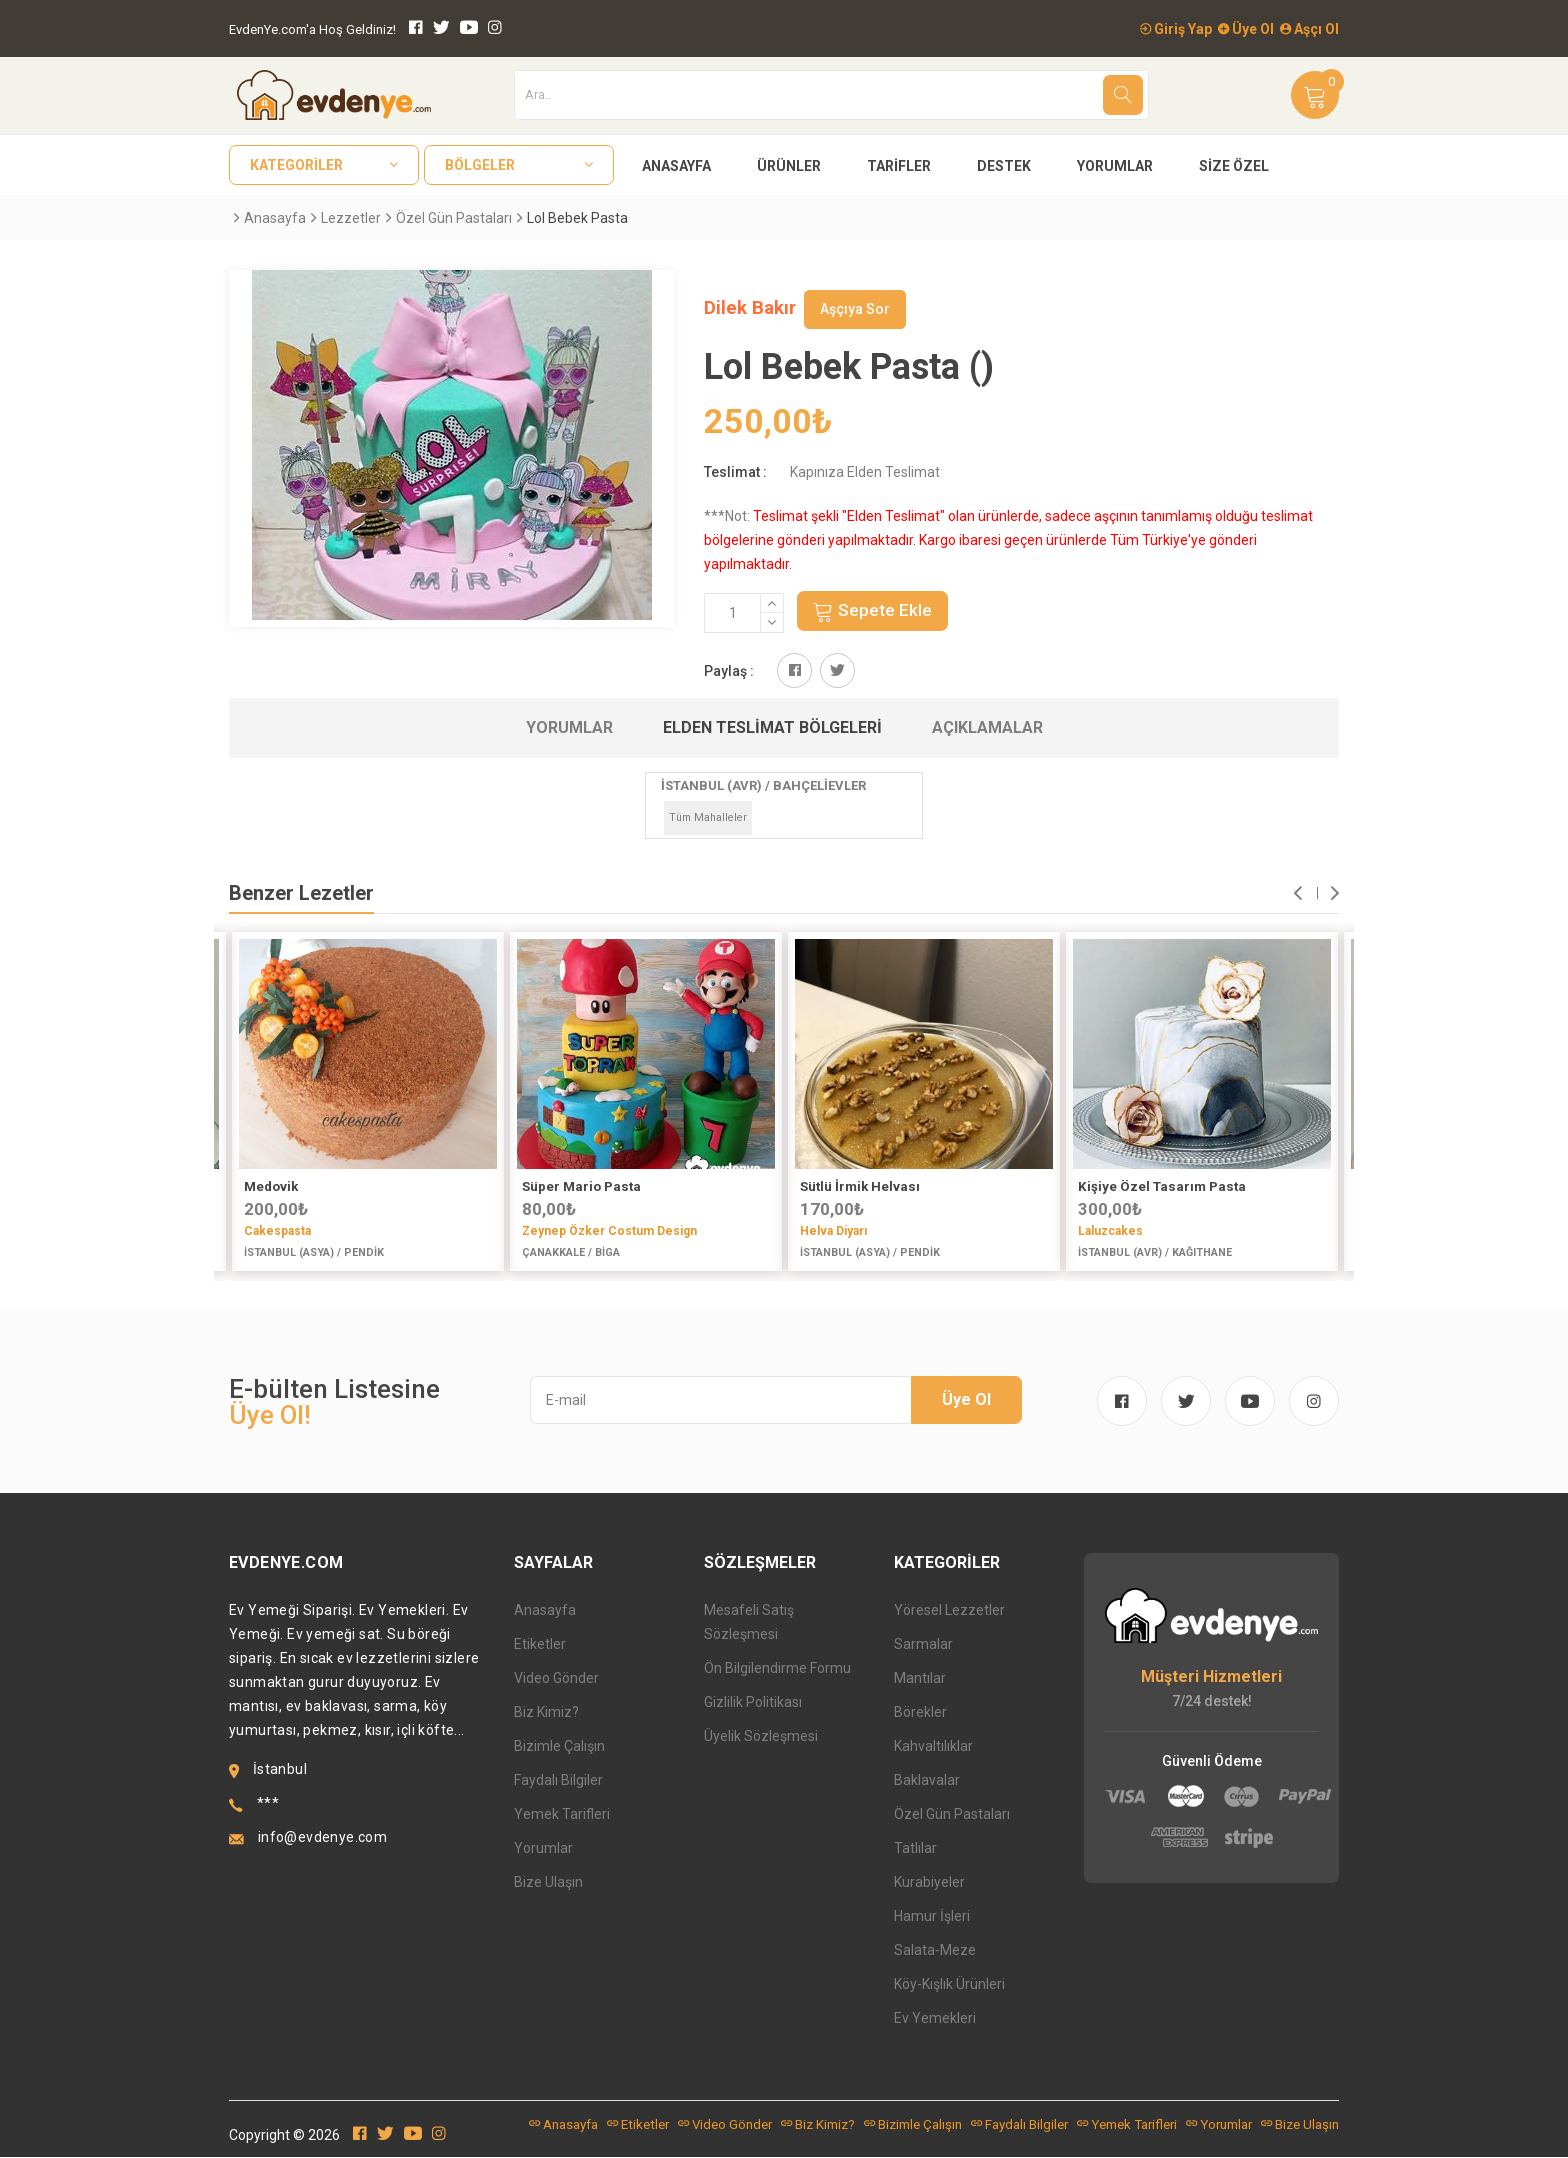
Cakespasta (277, 1231)
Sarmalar (923, 1645)
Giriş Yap (1176, 29)
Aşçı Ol (1309, 29)
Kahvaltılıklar (933, 1747)
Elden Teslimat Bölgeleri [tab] (772, 727)
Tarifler (899, 166)
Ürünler (789, 166)
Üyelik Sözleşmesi (761, 1737)
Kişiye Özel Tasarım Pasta (1162, 1186)
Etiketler (540, 1645)
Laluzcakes (1110, 1231)
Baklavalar (927, 1781)
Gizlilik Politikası (753, 1703)
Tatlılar (915, 1849)
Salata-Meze (935, 1951)
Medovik (271, 1186)
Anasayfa (676, 166)
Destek (1004, 166)
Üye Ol (1246, 29)
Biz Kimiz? (546, 1713)
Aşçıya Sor (855, 309)
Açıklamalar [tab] (987, 727)
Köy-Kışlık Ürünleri (949, 1985)
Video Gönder (556, 1679)
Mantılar (920, 1679)
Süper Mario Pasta (581, 1186)
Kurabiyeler (929, 1883)
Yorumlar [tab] (569, 727)
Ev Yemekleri (935, 2019)
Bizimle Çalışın (559, 1747)
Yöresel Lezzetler (949, 1611)
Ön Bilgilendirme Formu (777, 1669)
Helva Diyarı (833, 1231)
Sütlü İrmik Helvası (860, 1186)
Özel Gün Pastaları (454, 218)
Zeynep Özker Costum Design (609, 1231)
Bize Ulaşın (548, 1883)
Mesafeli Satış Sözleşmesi (749, 1623)
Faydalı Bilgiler (558, 1781)
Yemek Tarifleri (562, 1815)
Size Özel (1234, 166)
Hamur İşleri (932, 1917)
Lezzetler (351, 218)
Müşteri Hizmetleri (1211, 1677)
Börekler (920, 1713)
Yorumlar (1115, 166)
